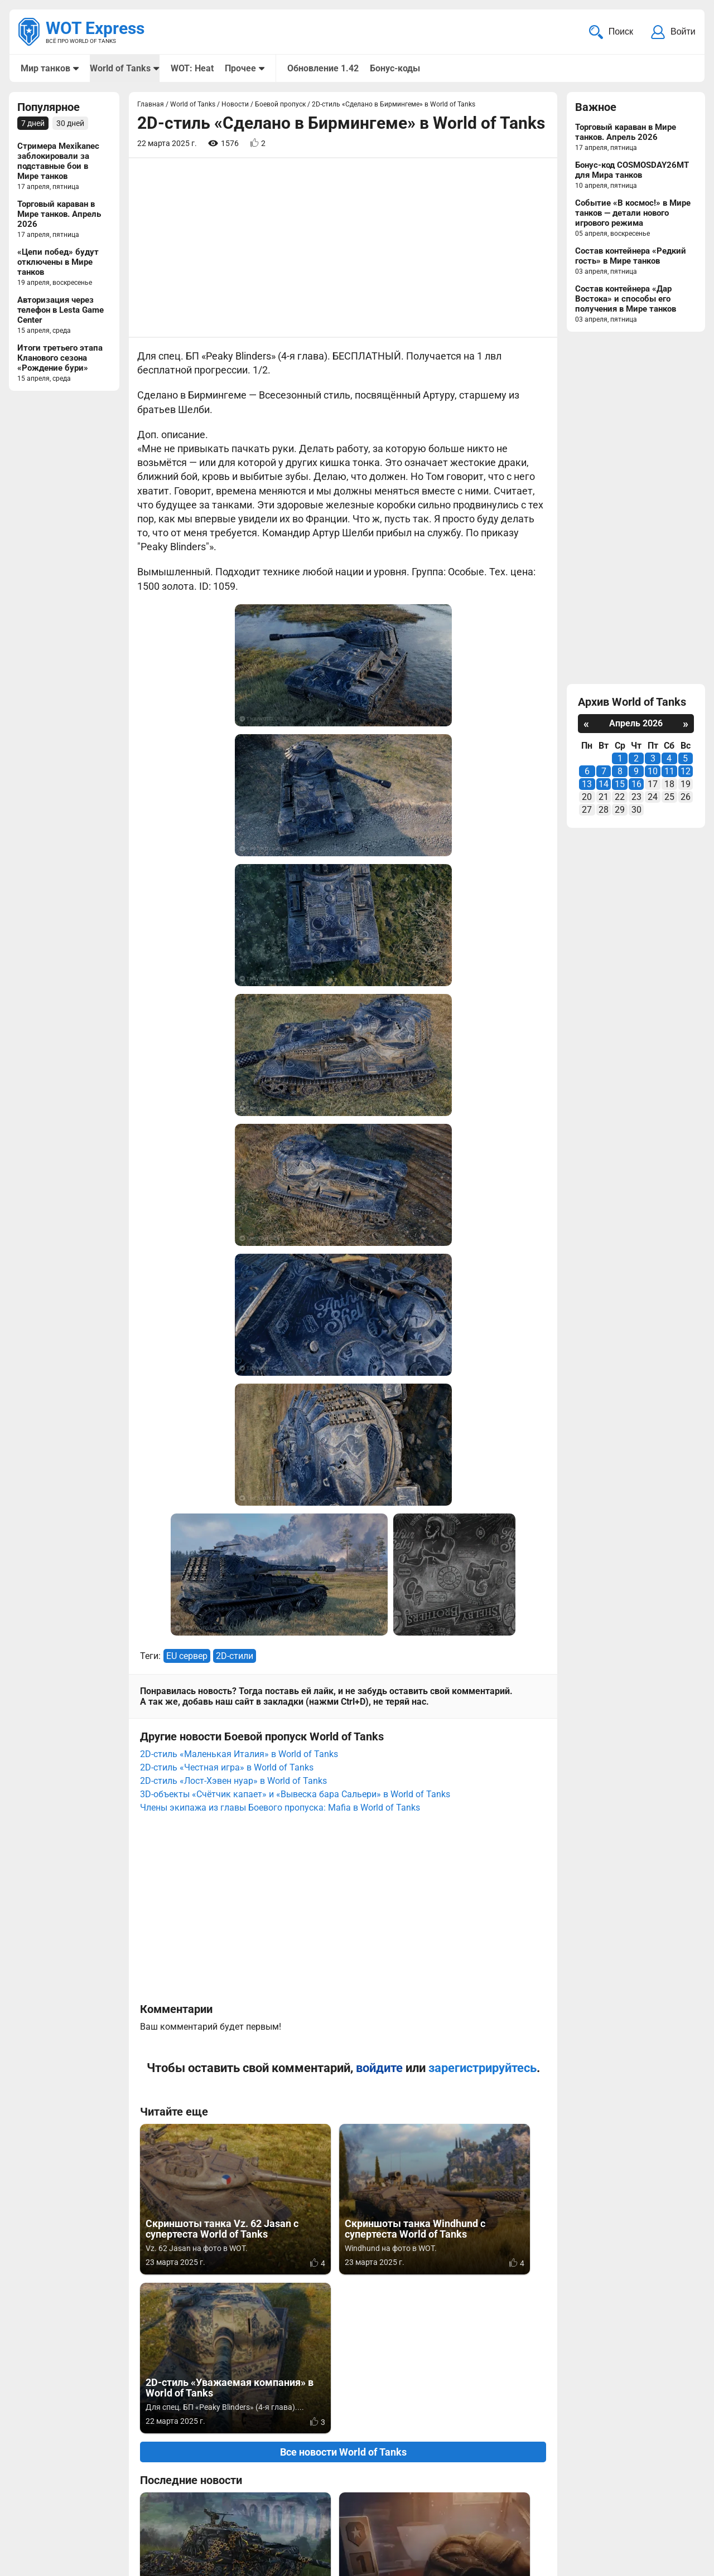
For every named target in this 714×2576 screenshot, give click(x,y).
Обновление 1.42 (322, 68)
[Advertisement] (343, 249)
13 (587, 785)
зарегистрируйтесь (482, 1641)
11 (669, 772)
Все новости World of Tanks (343, 1866)
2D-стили (234, 1229)
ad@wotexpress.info (153, 2514)
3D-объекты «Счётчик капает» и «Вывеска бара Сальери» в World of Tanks (295, 1367)
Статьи (301, 2514)
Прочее (239, 68)
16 (636, 785)
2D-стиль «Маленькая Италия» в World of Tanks (239, 1327)
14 (604, 785)
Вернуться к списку (343, 2271)
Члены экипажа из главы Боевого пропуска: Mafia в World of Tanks (280, 1381)
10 (653, 772)
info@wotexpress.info (111, 2500)
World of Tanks (120, 68)
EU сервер (187, 1229)
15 (620, 785)
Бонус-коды (394, 68)
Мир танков (45, 68)
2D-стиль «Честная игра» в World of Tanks (226, 1341)
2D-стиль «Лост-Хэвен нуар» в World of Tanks (233, 1354)
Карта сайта (668, 2500)
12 (686, 772)
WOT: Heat (191, 68)
